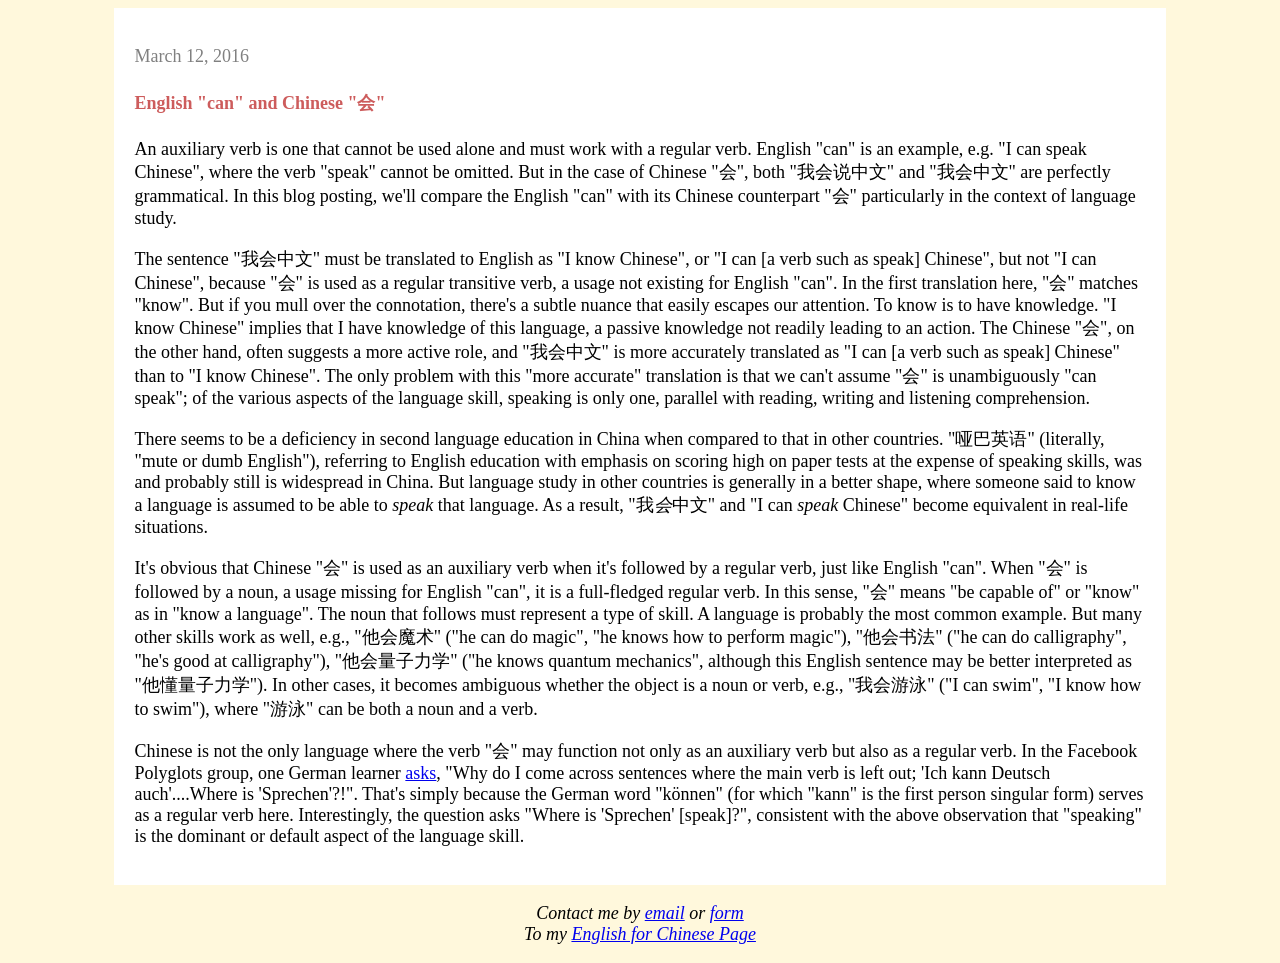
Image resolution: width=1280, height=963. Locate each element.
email (665, 913)
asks (420, 773)
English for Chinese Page (663, 934)
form (727, 913)
